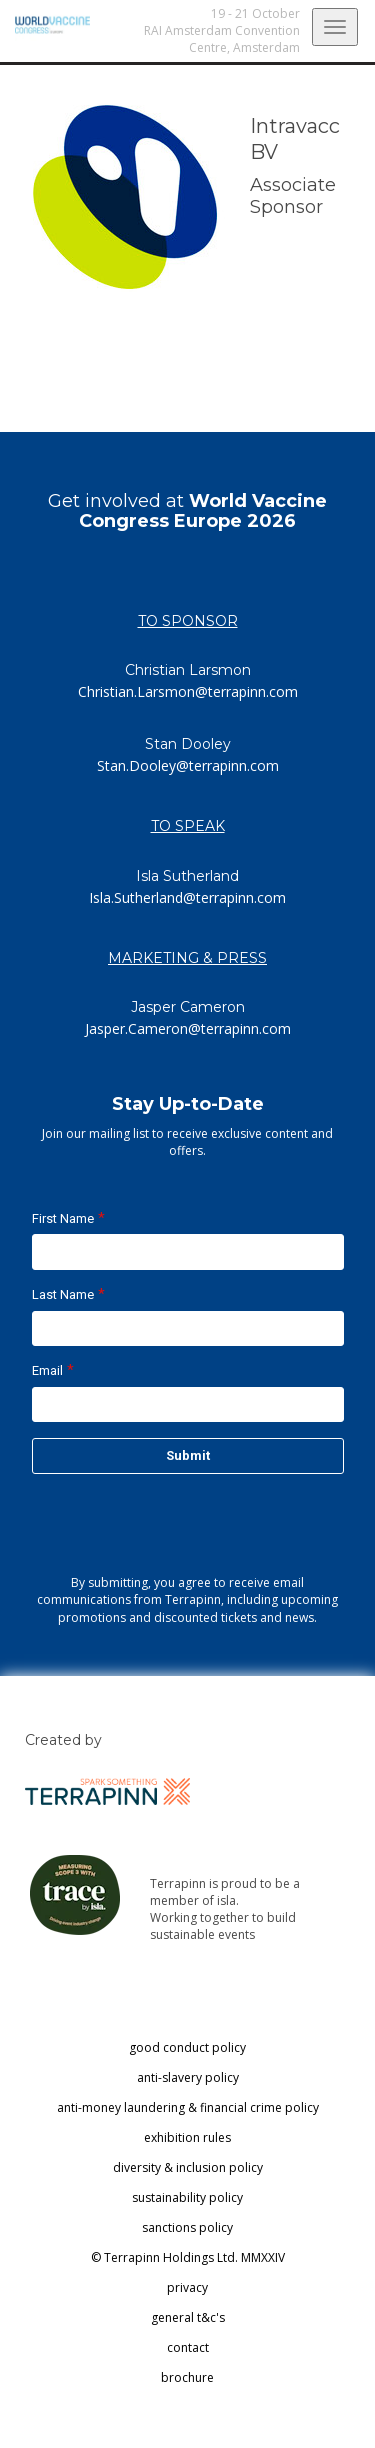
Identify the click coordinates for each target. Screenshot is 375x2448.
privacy (187, 2287)
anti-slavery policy (188, 2077)
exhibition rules (187, 2137)
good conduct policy (187, 2047)
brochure (187, 2377)
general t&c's (188, 2317)
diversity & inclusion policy (188, 2167)
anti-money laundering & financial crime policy (188, 2107)
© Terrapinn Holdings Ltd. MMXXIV (188, 2257)
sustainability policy (187, 2197)
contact (188, 2347)
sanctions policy (187, 2227)
